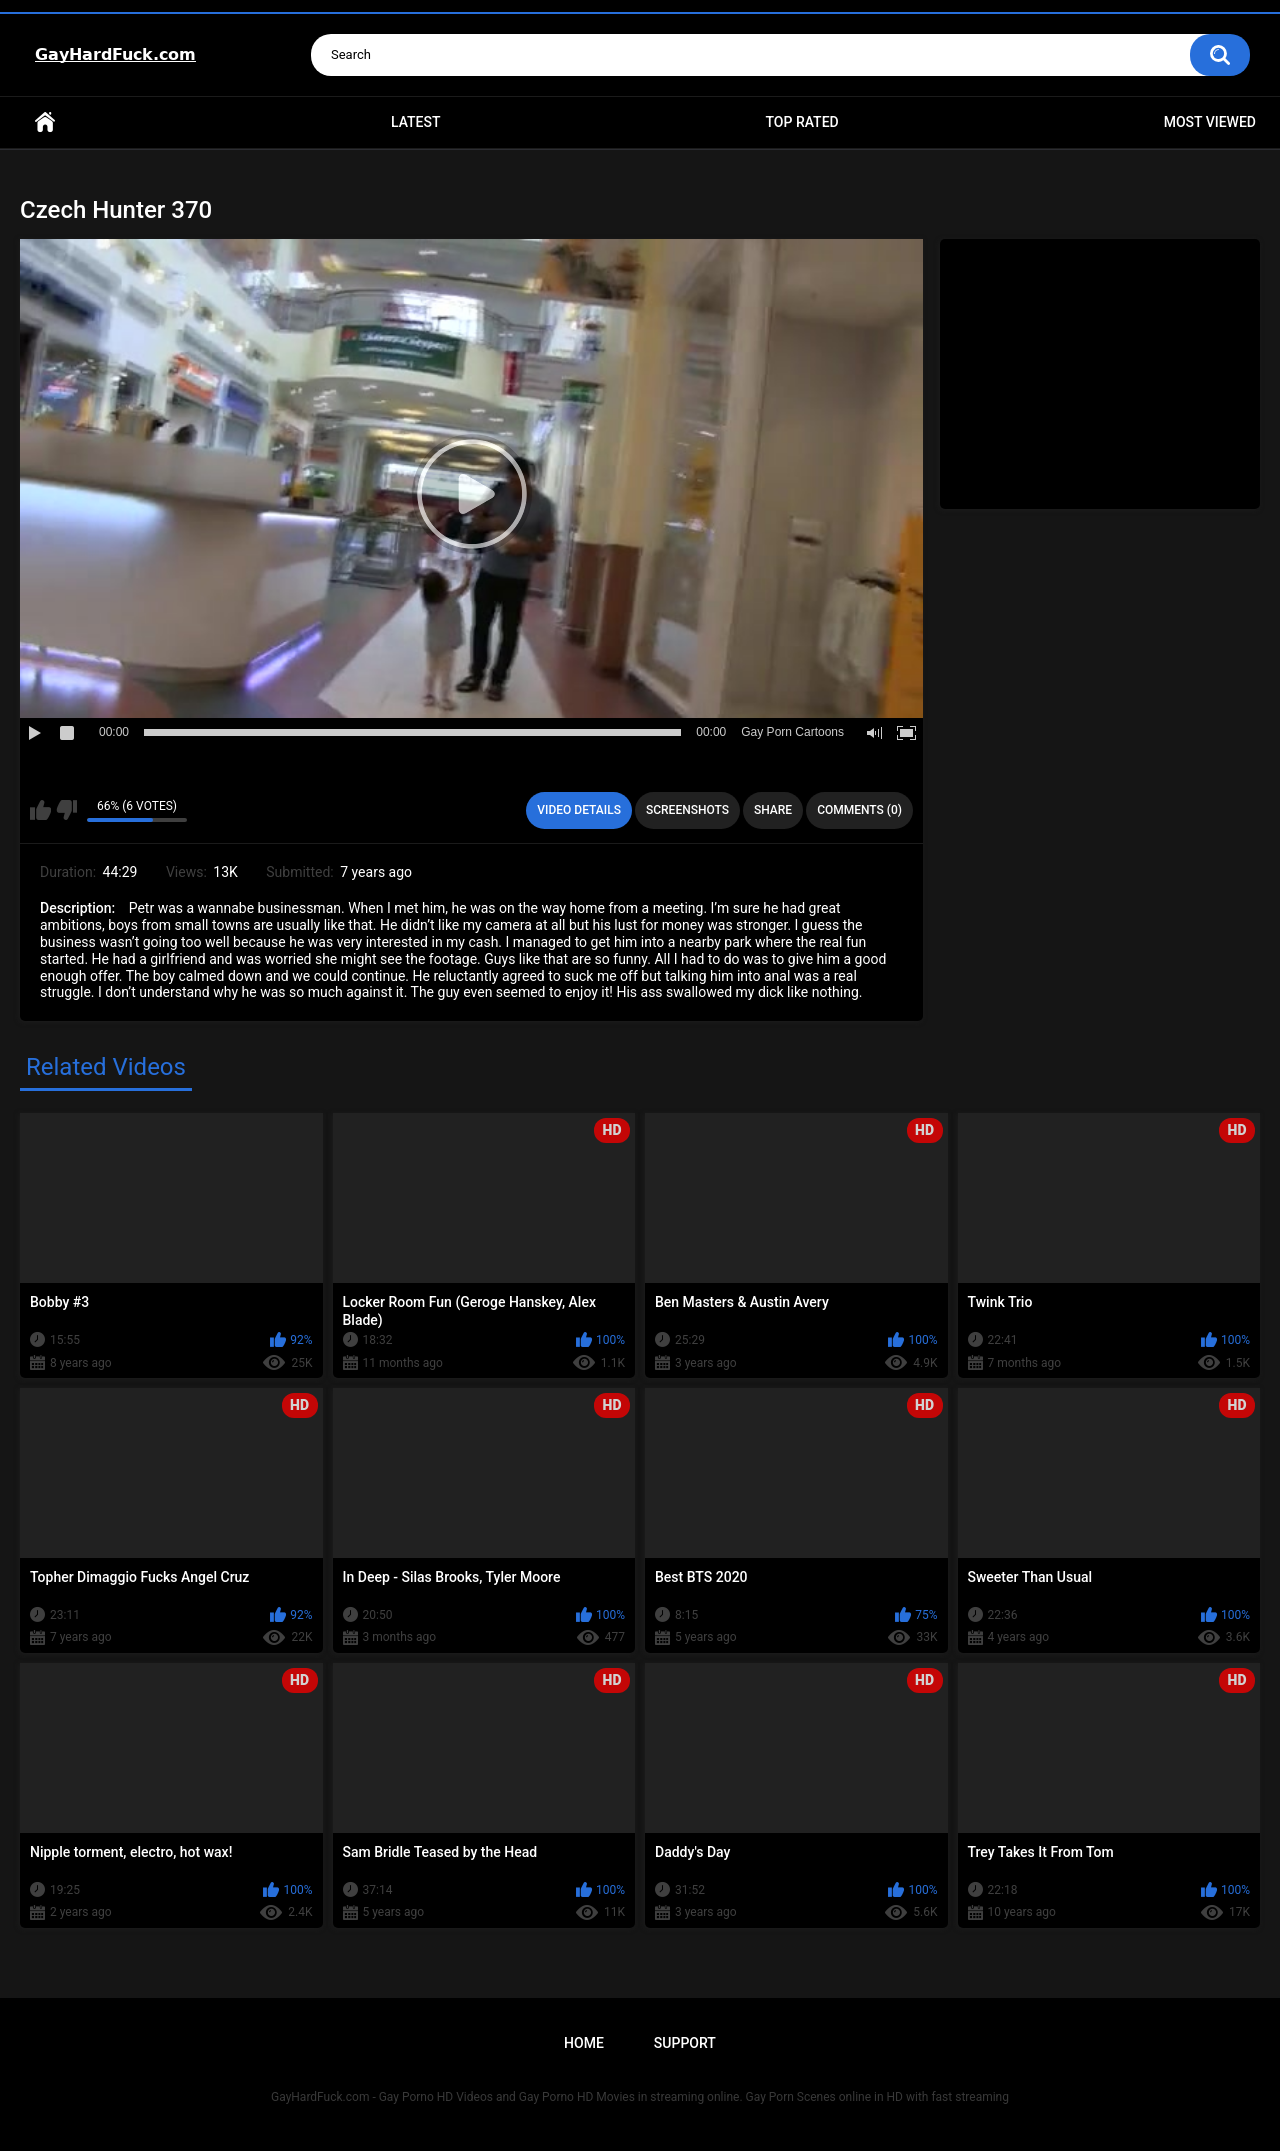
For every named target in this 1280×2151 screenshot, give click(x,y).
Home (45, 122)
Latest (416, 122)
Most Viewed (1210, 122)
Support (685, 2043)
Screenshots (687, 810)
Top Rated (801, 122)
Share (773, 810)
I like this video (40, 810)
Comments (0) (859, 810)
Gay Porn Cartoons (792, 732)
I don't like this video (66, 810)
